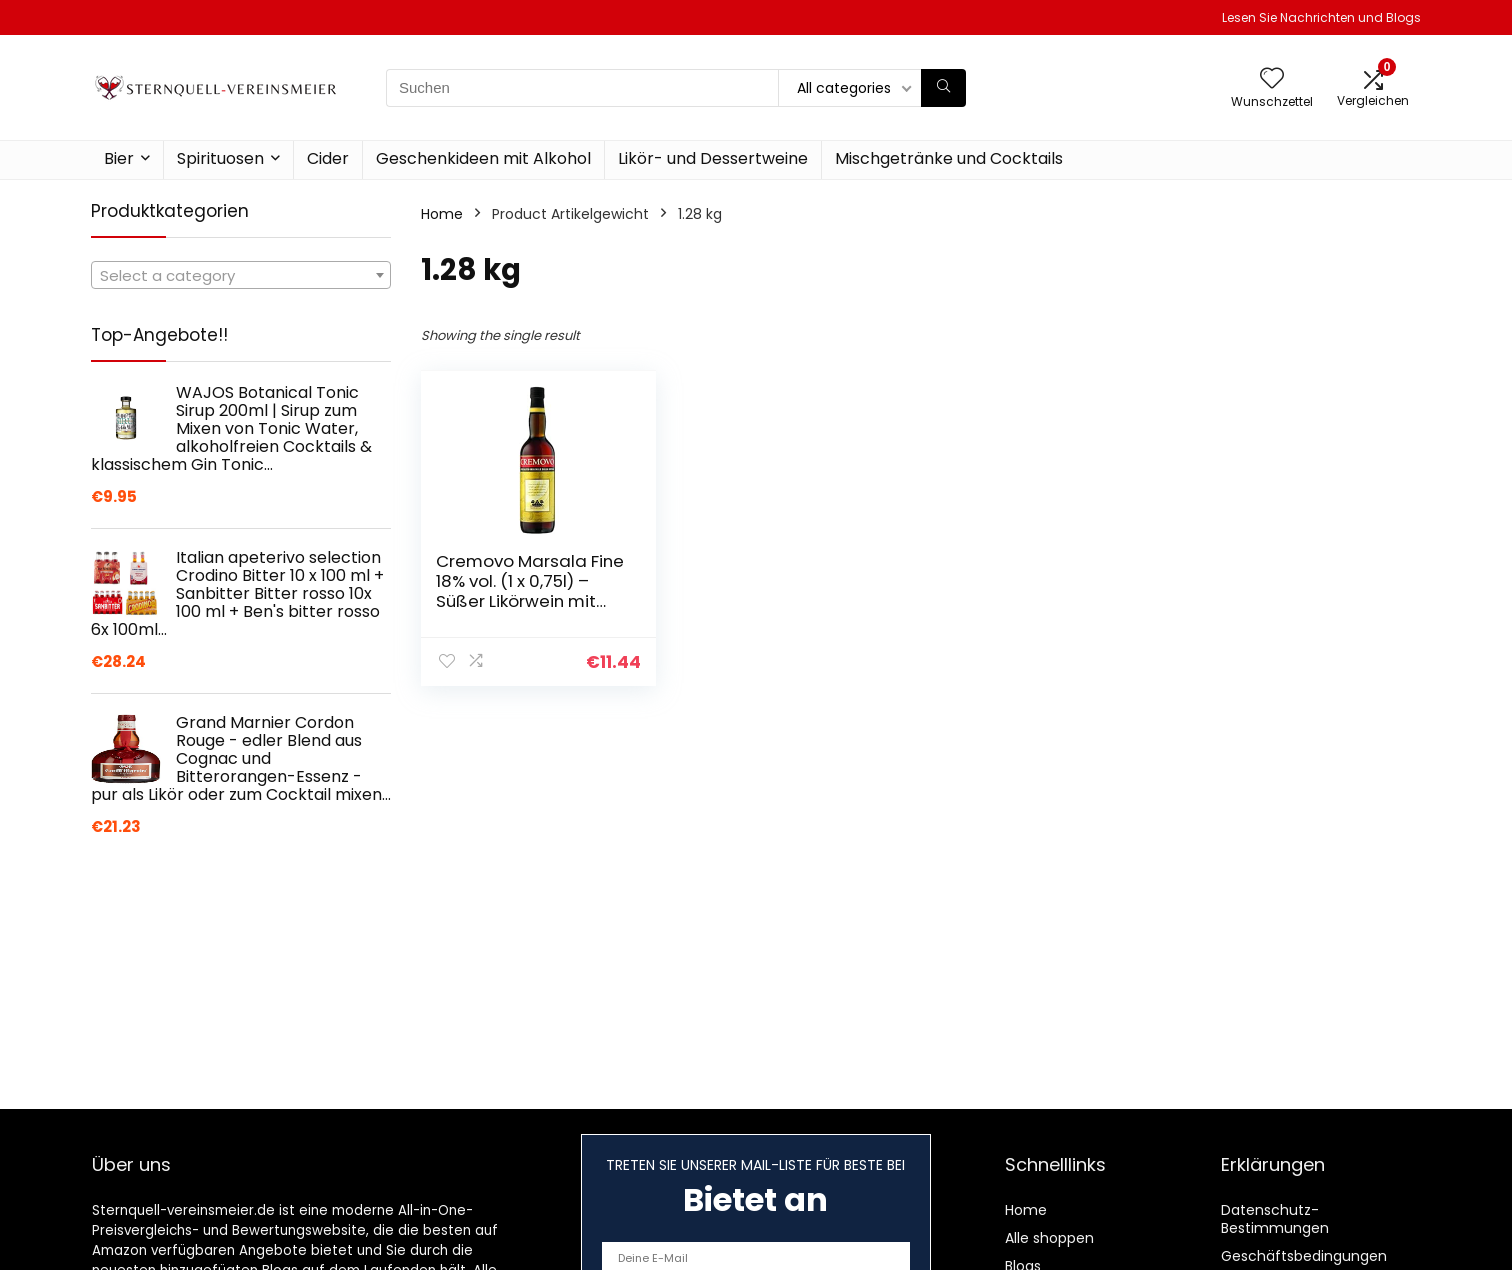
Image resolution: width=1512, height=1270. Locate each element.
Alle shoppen (1049, 1238)
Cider (328, 158)
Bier (119, 158)
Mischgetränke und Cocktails (949, 158)
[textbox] (241, 276)
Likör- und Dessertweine (713, 158)
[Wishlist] (1272, 79)
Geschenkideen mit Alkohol (483, 158)
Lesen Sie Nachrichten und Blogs (1321, 17)
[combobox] (241, 275)
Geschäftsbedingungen (1304, 1256)
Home (442, 214)
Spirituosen (220, 158)
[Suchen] (943, 88)
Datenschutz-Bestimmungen (1275, 1219)
